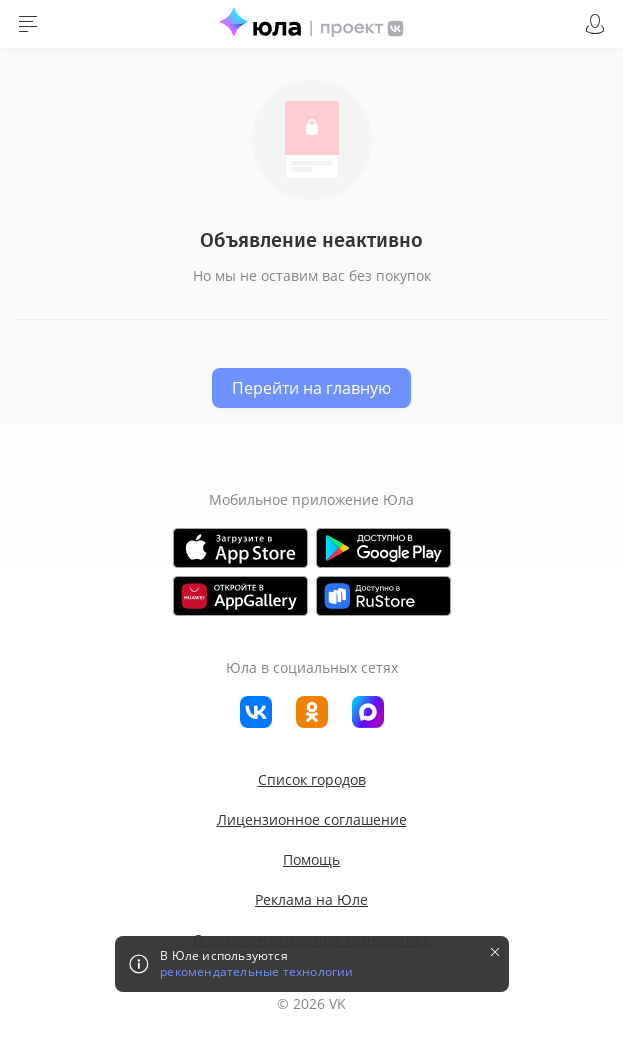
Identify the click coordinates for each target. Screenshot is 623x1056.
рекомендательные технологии (256, 972)
